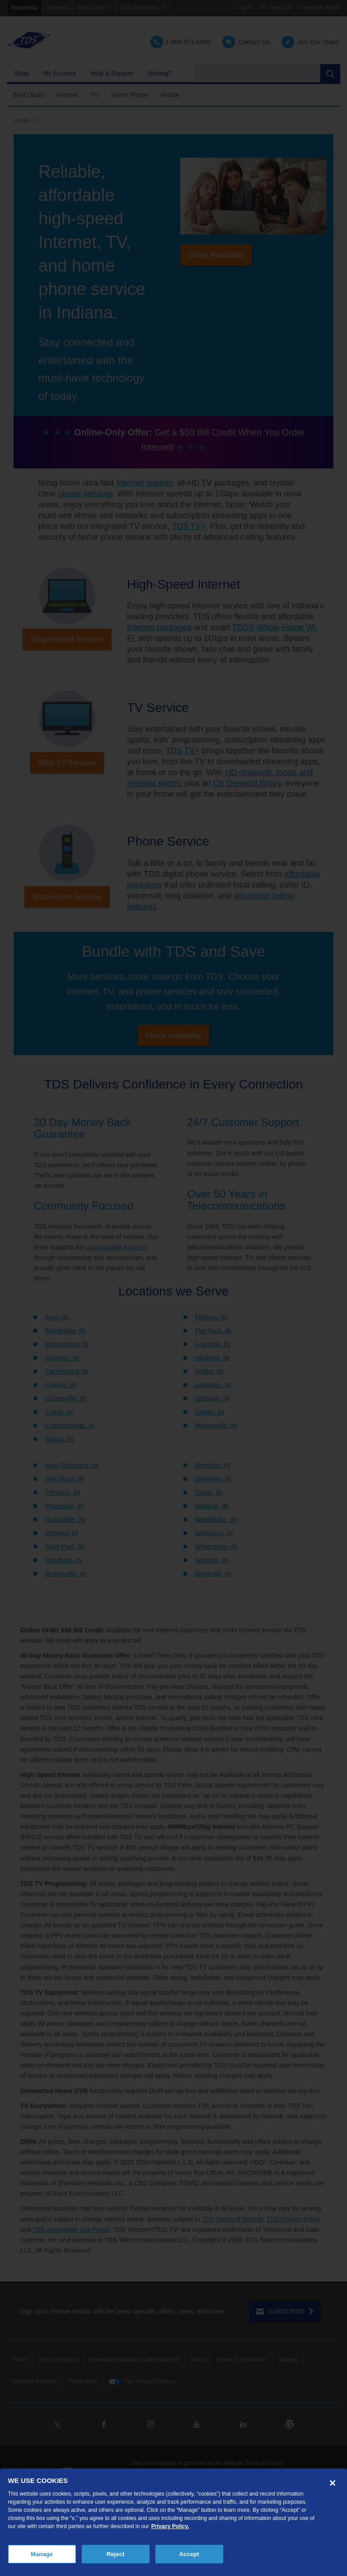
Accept (189, 2554)
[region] (173, 2522)
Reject (116, 2554)
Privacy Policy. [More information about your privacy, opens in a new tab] (170, 2526)
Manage (42, 2554)
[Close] (332, 2483)
